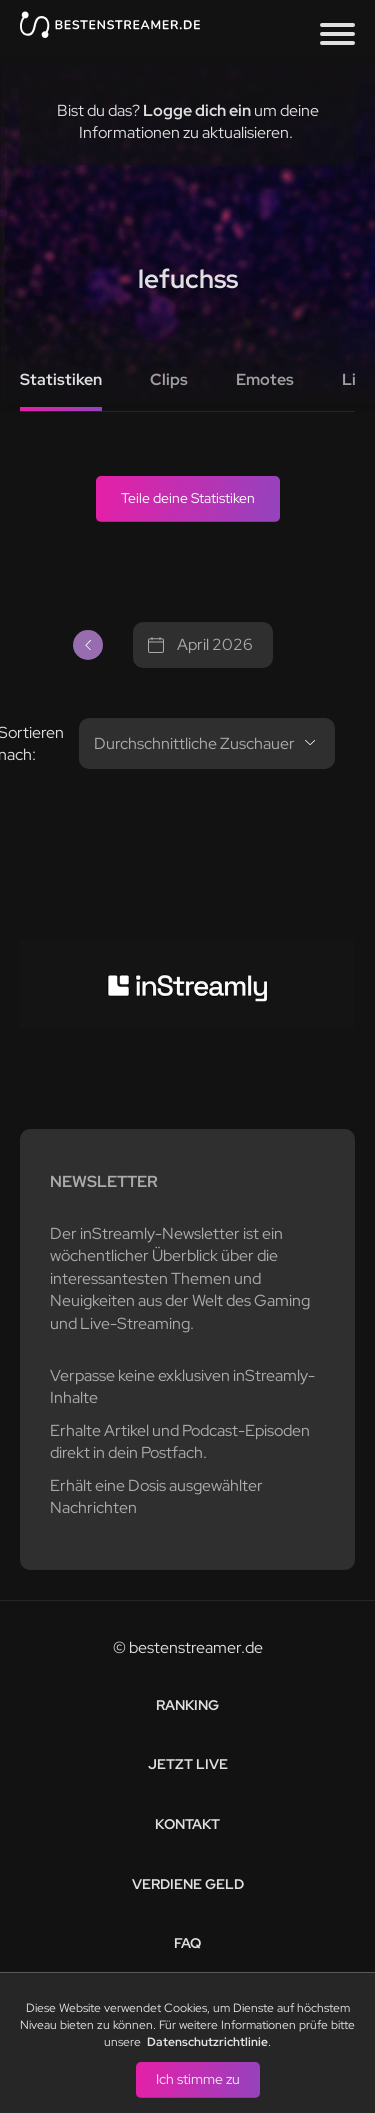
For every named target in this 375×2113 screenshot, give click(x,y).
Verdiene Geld (188, 1884)
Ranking (187, 1705)
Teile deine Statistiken (188, 498)
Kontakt (187, 1824)
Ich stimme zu (198, 2079)
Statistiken (61, 379)
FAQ (187, 1943)
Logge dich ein (197, 110)
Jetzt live (188, 1764)
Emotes (265, 379)
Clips (169, 379)
